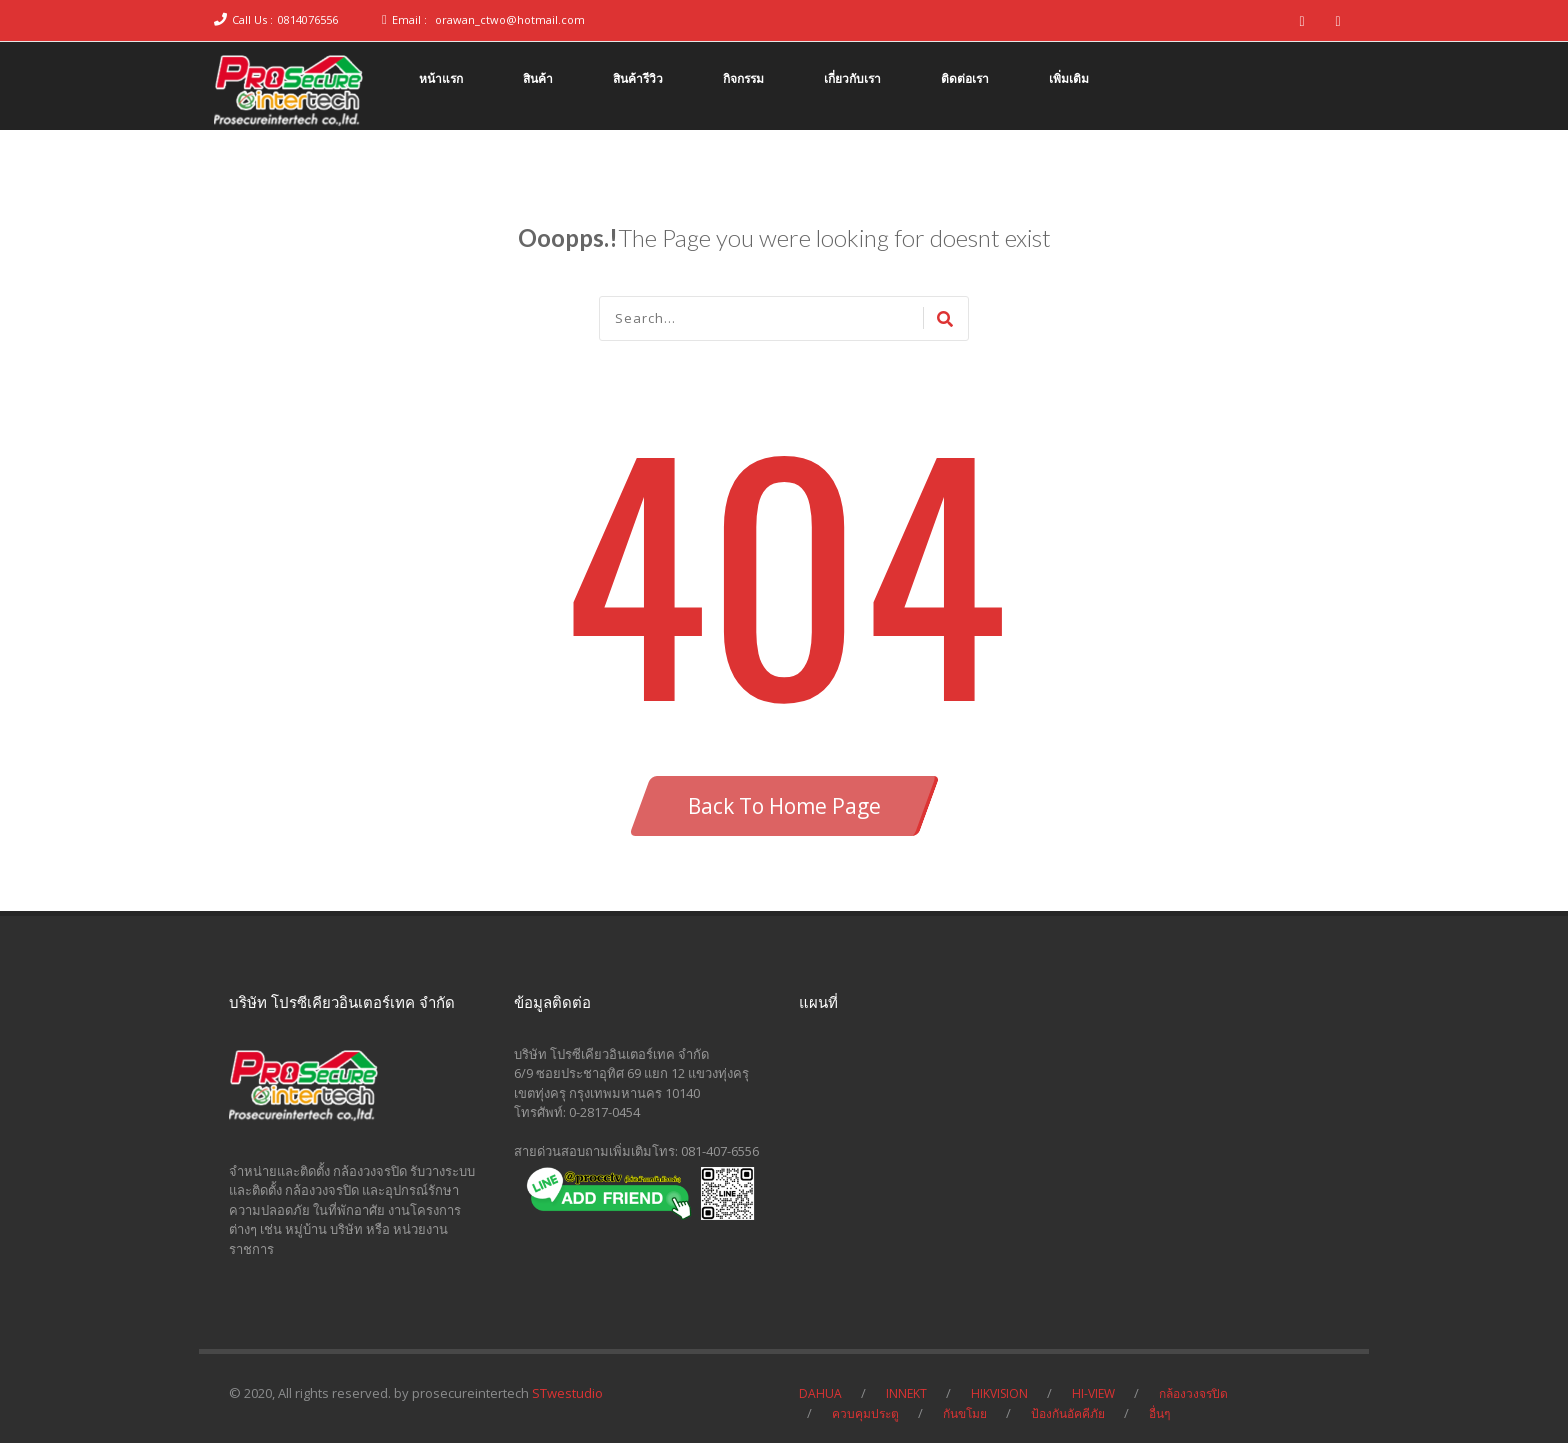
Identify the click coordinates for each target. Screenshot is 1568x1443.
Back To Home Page (784, 806)
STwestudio (567, 1393)
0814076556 (308, 19)
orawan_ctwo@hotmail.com (510, 19)
